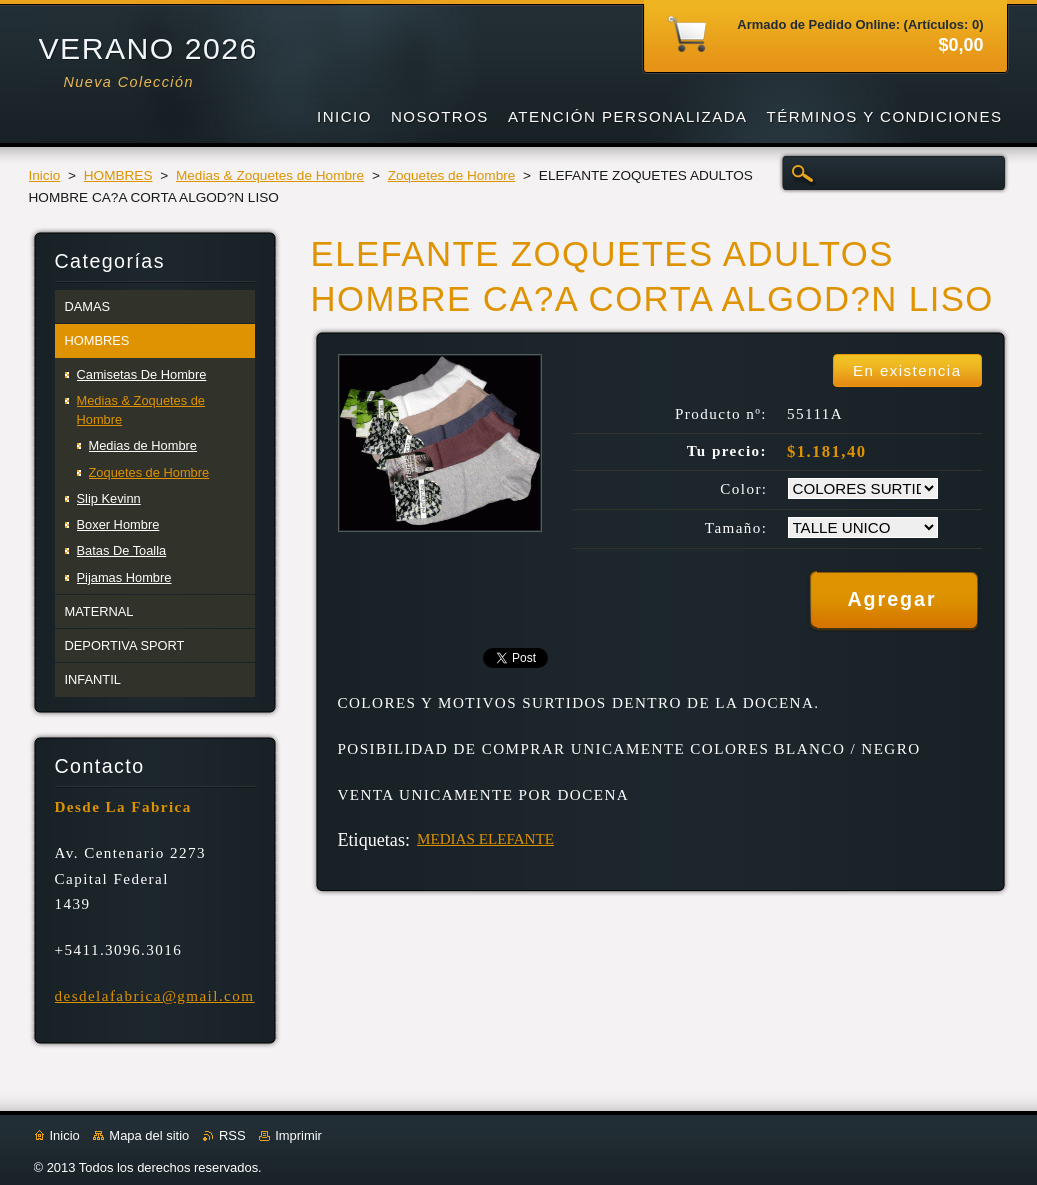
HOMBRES (118, 175)
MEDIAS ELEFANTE (485, 839)
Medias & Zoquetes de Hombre (270, 175)
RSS (232, 1135)
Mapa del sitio (149, 1135)
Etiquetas (371, 840)
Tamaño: (736, 528)
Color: (743, 489)
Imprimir (298, 1135)
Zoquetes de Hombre (452, 175)
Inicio (45, 175)
